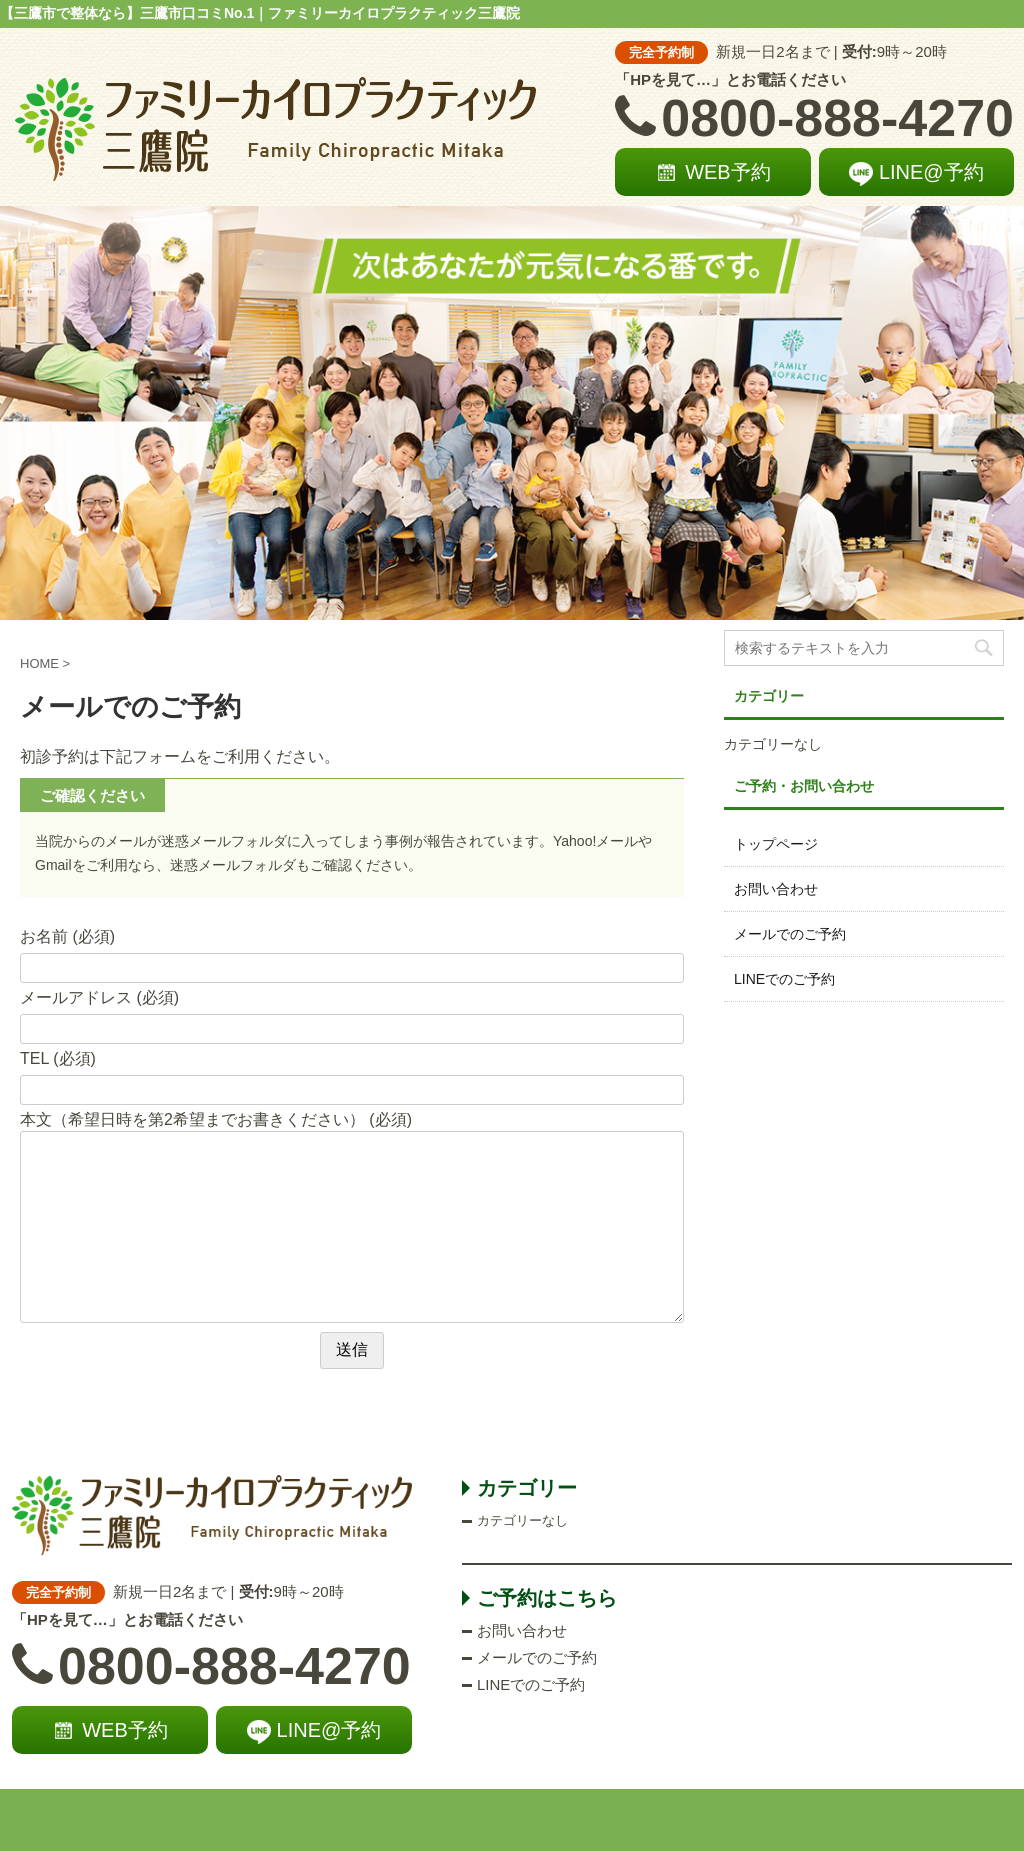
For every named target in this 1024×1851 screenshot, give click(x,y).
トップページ (776, 844)
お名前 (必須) (67, 936)
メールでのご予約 (790, 934)
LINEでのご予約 (784, 979)
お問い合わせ (776, 889)
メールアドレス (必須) (99, 997)
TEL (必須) (58, 1058)
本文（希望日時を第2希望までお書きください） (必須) (216, 1119)
